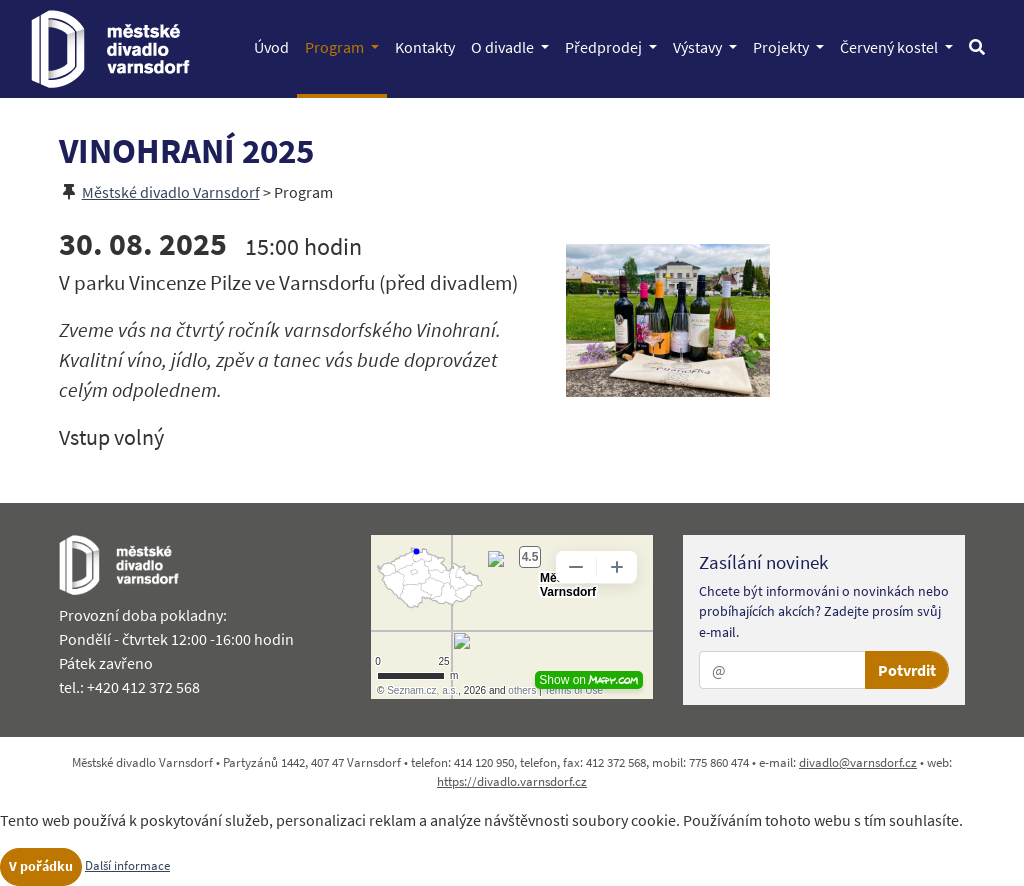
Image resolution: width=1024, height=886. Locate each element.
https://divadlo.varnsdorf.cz (512, 781)
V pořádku (41, 866)
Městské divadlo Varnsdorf (171, 192)
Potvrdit (907, 670)
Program (346, 45)
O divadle (514, 45)
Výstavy (709, 45)
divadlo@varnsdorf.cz (858, 762)
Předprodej (615, 45)
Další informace (127, 865)
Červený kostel (900, 45)
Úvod (275, 45)
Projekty (792, 45)
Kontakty (429, 45)
